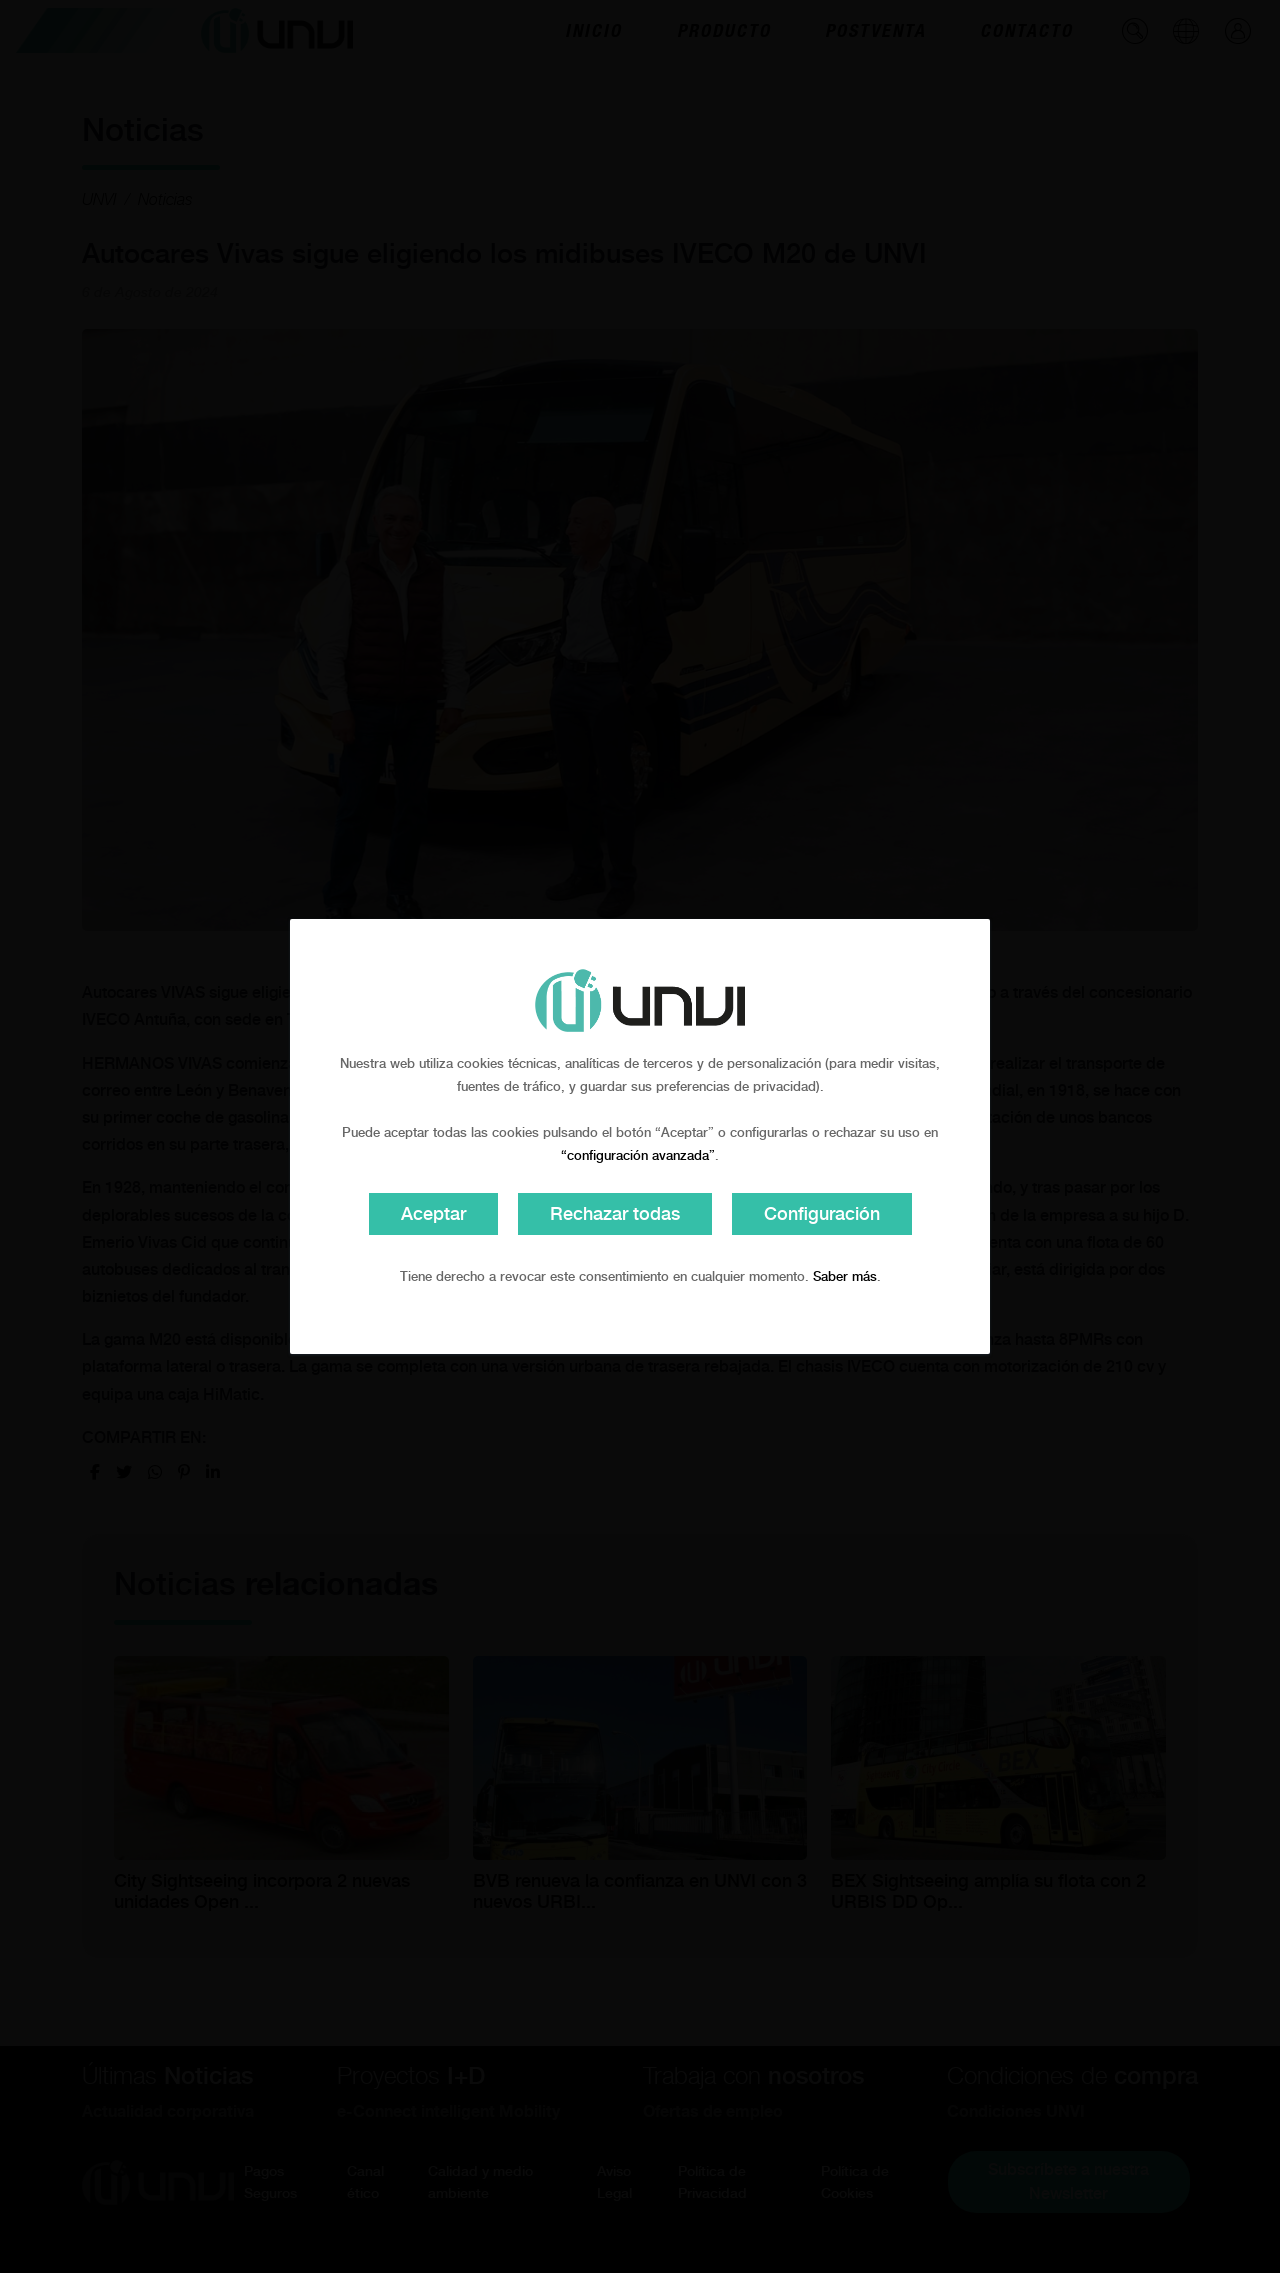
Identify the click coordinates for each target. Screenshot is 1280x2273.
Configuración (822, 1213)
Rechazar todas (615, 1213)
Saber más (845, 1276)
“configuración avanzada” (638, 1155)
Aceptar (433, 1213)
